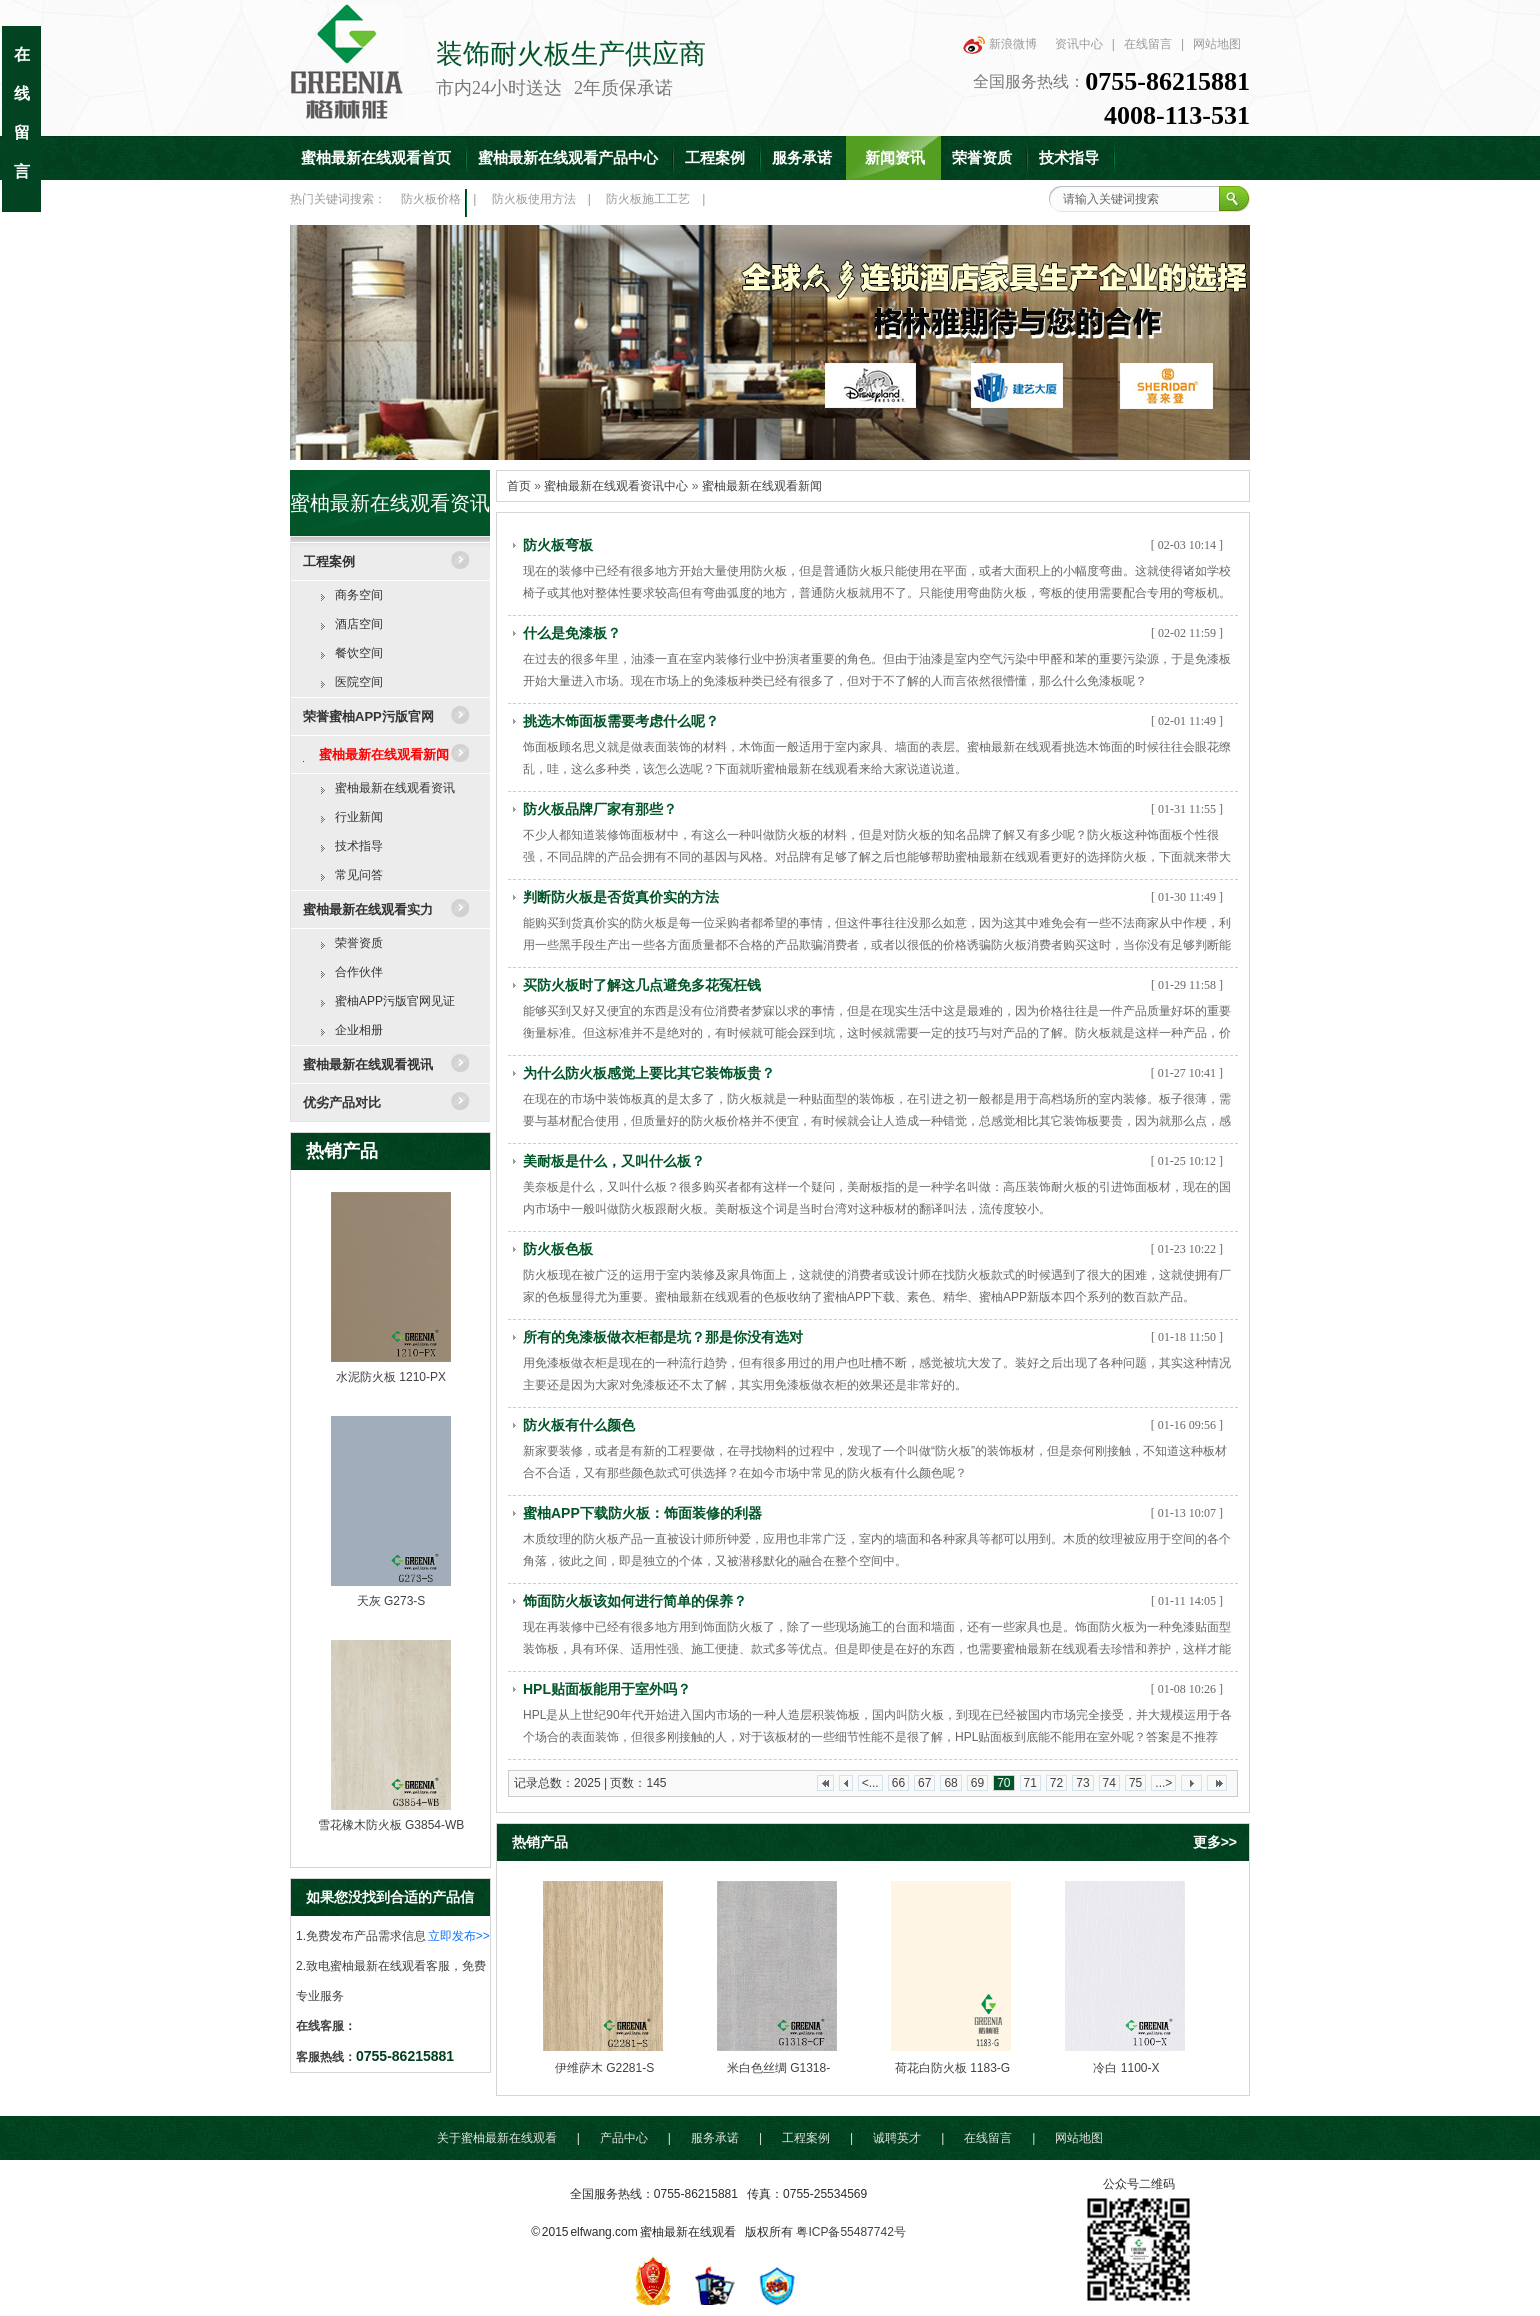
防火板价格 (431, 199)
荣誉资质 (982, 158)
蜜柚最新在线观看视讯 (368, 1064)
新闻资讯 (895, 158)
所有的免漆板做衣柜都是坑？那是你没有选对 (663, 1337)
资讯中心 (1079, 44)
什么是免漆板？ (572, 633)
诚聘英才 (897, 2138)
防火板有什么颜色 (579, 1425)
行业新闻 (359, 817)
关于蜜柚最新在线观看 (497, 2138)
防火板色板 (558, 1249)
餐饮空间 (359, 653)
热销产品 (342, 1151)
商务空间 (359, 595)
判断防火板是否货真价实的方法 (621, 897)
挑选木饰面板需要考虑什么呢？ (621, 721)
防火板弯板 (558, 545)
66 (898, 1783)
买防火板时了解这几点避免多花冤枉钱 (642, 985)
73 (1082, 1783)
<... (870, 1783)
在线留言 (1148, 44)
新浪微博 (1013, 44)
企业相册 (359, 1030)
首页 (519, 486)
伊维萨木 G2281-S (604, 2068)
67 (924, 1783)
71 (1030, 1783)
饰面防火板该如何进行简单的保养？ (635, 1601)
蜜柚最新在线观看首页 (376, 158)
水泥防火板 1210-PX (391, 1377)
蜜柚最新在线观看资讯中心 (616, 486)
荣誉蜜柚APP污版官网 (368, 716)
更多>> (1215, 1842)
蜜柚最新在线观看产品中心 (568, 158)
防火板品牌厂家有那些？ (600, 809)
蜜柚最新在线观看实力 (368, 909)
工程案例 (715, 158)
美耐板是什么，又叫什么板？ (614, 1161)
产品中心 (624, 2138)
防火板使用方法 (534, 199)
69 (977, 1783)
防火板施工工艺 (648, 199)
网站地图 (1217, 44)
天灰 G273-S (391, 1601)
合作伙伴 (359, 972)
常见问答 (359, 875)
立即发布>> (459, 1936)
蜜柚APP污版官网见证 (395, 1001)
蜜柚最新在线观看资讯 (395, 788)
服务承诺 (802, 158)
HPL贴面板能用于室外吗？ (607, 1689)
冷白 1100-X (1126, 2068)
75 (1135, 1783)
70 (1003, 1783)
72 (1056, 1783)
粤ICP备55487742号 (850, 2232)
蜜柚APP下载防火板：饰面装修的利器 (642, 1513)
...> (1163, 1783)
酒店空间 (359, 624)
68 (950, 1783)
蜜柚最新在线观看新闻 (384, 754)
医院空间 (359, 682)
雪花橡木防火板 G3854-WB (391, 1825)
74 (1109, 1783)
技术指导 (1069, 158)
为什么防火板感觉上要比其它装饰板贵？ (649, 1073)
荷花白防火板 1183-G (952, 2068)
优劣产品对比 (342, 1102)
